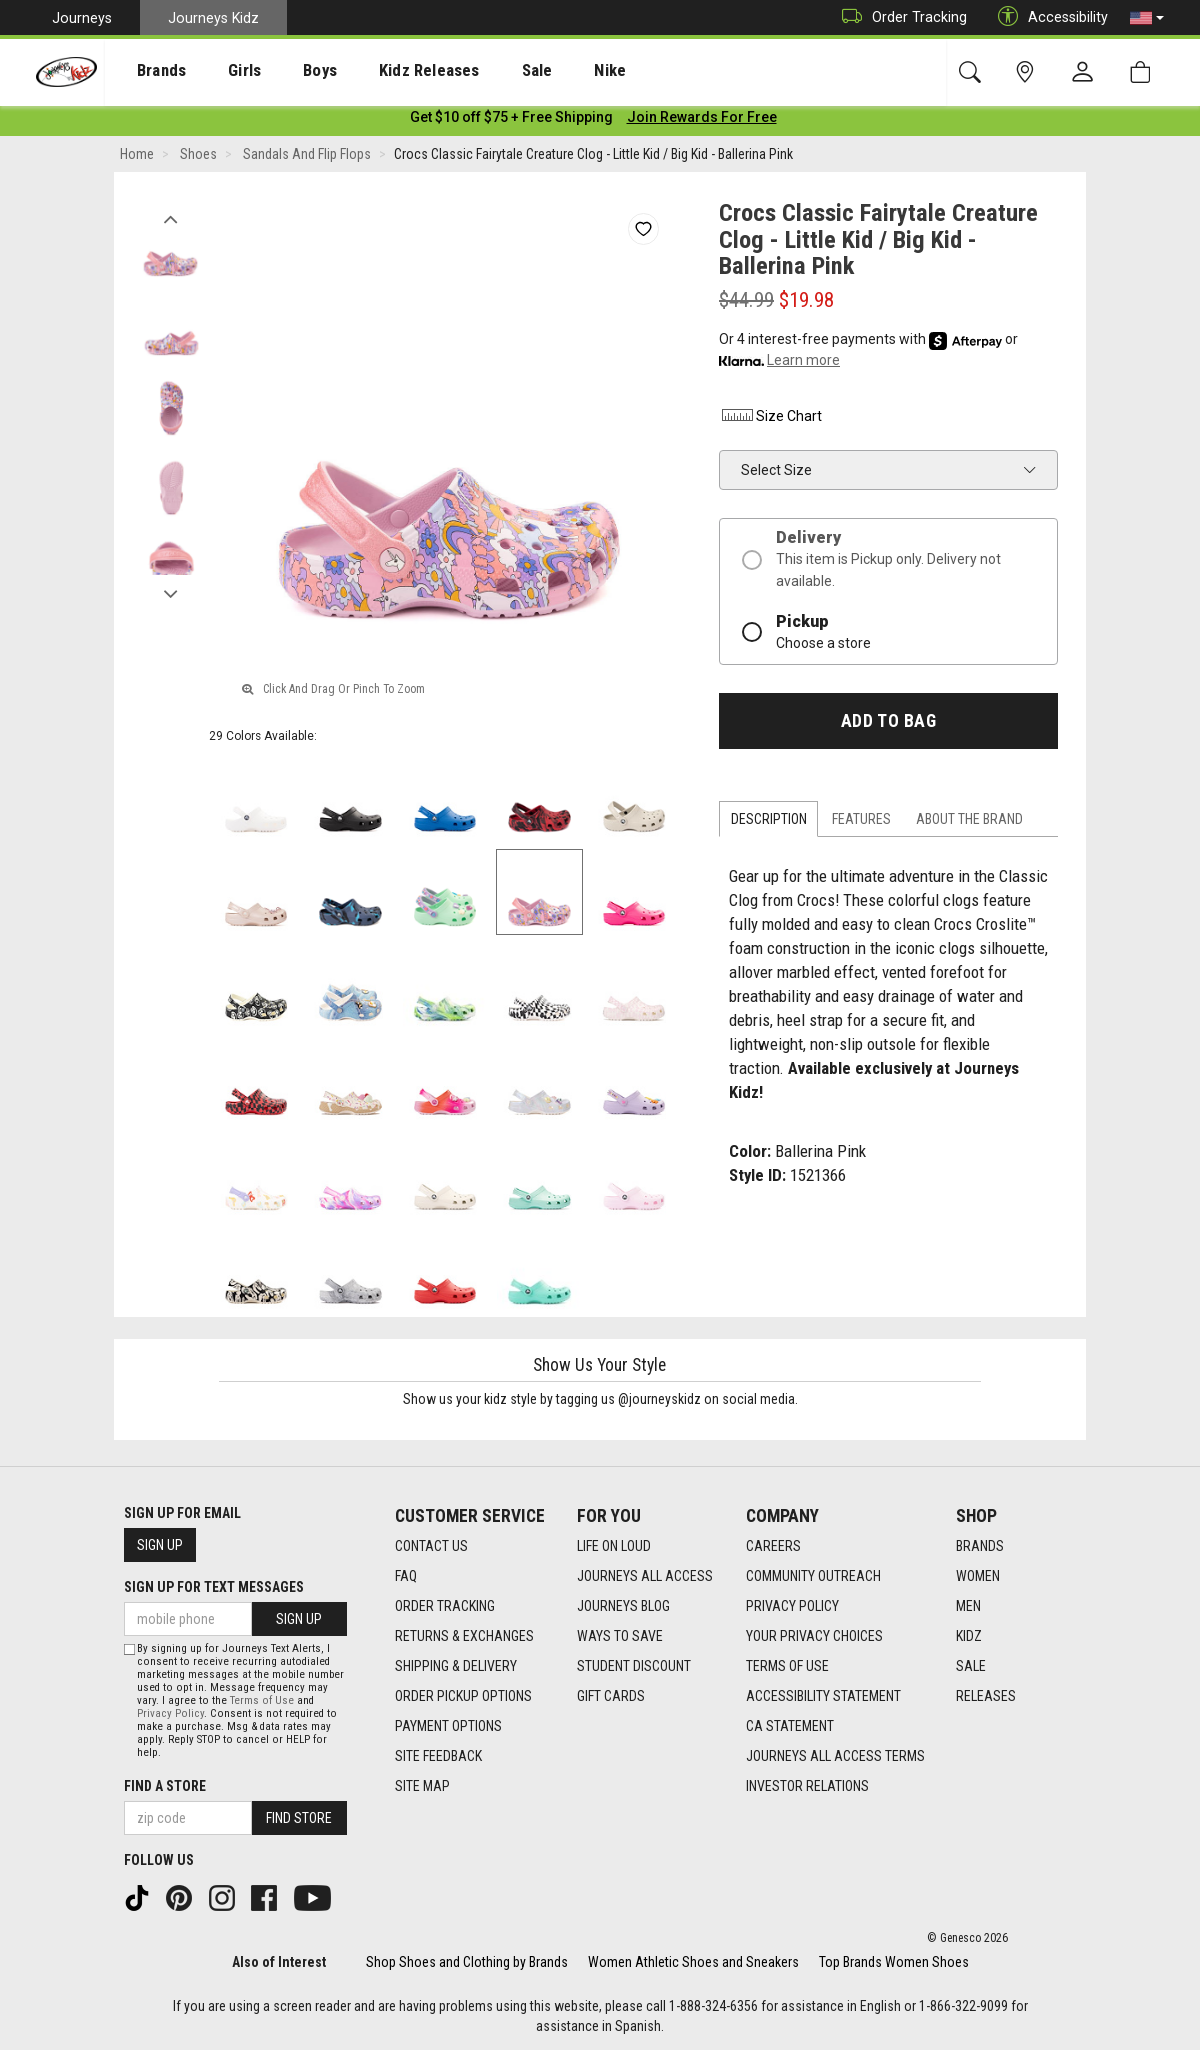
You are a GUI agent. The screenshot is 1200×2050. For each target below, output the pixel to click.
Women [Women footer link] (978, 1576)
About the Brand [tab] (969, 823)
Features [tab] (861, 823)
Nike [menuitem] (542, 71)
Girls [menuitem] (217, 71)
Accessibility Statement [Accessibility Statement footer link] (823, 1696)
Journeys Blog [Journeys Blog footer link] (623, 1606)
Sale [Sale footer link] (971, 1666)
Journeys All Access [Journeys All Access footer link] (645, 1576)
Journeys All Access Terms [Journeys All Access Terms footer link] (835, 1756)
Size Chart (770, 419)
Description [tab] (769, 823)
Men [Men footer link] (968, 1606)
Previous (170, 218)
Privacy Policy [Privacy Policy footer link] (792, 1606)
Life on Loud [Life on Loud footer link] (614, 1546)
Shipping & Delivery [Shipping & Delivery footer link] (456, 1666)
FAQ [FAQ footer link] (406, 1576)
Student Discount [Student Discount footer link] (634, 1666)
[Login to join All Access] (511, 120)
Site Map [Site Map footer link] (422, 1786)
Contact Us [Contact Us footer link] (431, 1546)
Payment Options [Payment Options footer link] (448, 1726)
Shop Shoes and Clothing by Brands (467, 1962)
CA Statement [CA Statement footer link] (790, 1726)
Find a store (165, 1786)
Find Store (299, 1818)
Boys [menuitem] (283, 71)
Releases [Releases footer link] (986, 1696)
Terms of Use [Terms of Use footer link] (787, 1666)
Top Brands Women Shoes (894, 1962)
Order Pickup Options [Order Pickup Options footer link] (463, 1696)
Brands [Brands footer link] (980, 1546)
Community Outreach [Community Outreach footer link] (813, 1576)
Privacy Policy (170, 1713)
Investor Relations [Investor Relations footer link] (807, 1786)
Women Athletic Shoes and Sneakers (693, 1962)
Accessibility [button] (1048, 17)
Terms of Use (262, 1700)
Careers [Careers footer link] (773, 1546)
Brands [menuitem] (145, 71)
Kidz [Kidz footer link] (969, 1636)
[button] (1147, 18)
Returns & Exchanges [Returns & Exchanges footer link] (464, 1636)
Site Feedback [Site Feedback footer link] (438, 1756)
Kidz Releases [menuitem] (381, 71)
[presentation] (145, 70)
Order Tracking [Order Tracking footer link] (445, 1606)
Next (170, 593)
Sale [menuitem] (479, 71)
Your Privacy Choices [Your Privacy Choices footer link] (814, 1636)
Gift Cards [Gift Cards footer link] (611, 1696)
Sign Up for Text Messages (214, 1587)
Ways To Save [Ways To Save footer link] (620, 1636)
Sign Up (160, 1545)
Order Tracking (899, 17)
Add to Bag (888, 724)
